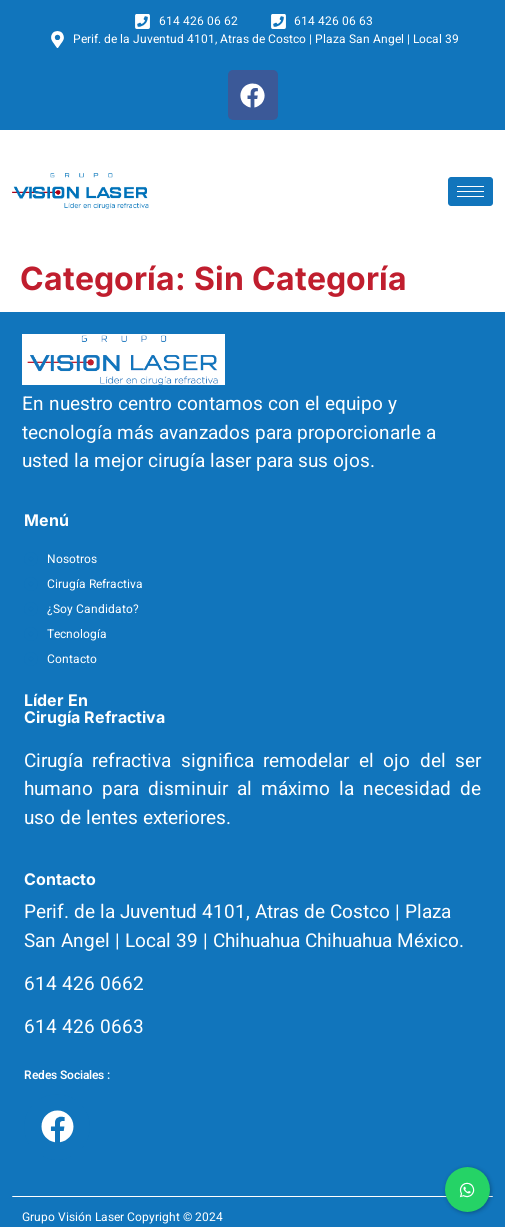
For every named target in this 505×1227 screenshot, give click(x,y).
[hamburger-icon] (470, 191)
